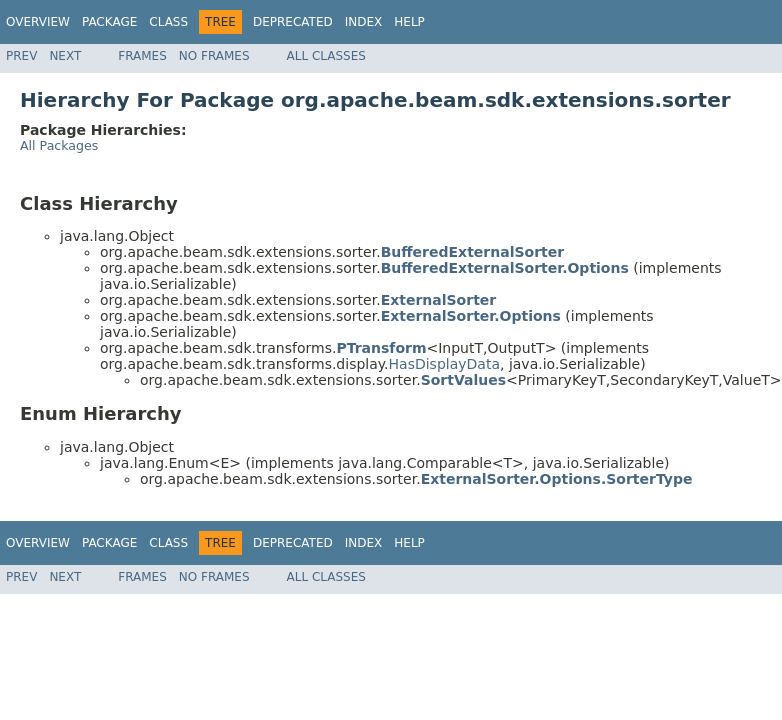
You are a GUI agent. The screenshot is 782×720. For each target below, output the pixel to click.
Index (364, 22)
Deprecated (293, 22)
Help (409, 22)
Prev (21, 56)
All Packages (59, 145)
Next (65, 56)
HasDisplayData (444, 364)
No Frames (214, 56)
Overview (38, 22)
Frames (142, 56)
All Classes (326, 56)
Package (109, 22)
